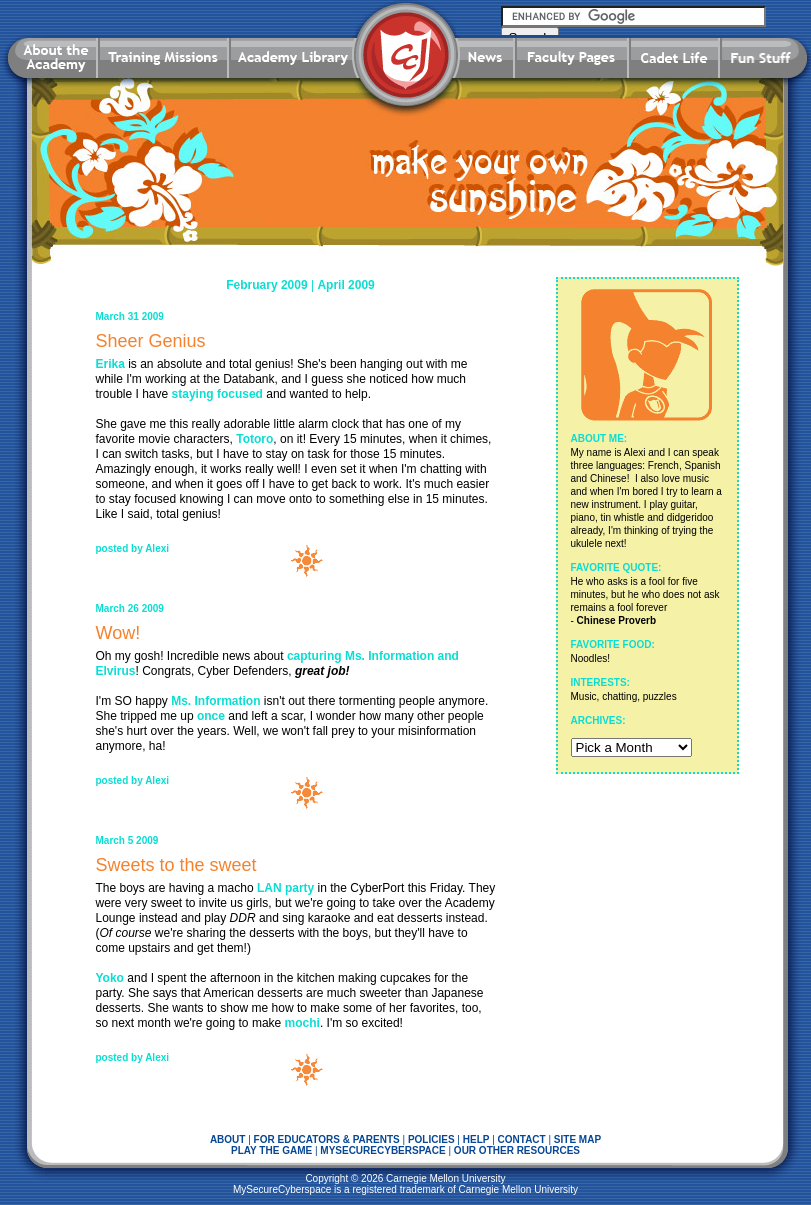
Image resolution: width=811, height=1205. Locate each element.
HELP (476, 1139)
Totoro (254, 439)
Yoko (110, 978)
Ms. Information (215, 701)
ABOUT (228, 1139)
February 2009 (266, 285)
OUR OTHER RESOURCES (517, 1150)
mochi (302, 1023)
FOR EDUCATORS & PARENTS (327, 1139)
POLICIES (431, 1139)
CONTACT (522, 1139)
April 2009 (345, 285)
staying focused (217, 394)
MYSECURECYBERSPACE (382, 1150)
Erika (110, 364)
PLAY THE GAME (271, 1150)
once (211, 716)
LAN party (285, 888)
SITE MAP (577, 1139)
